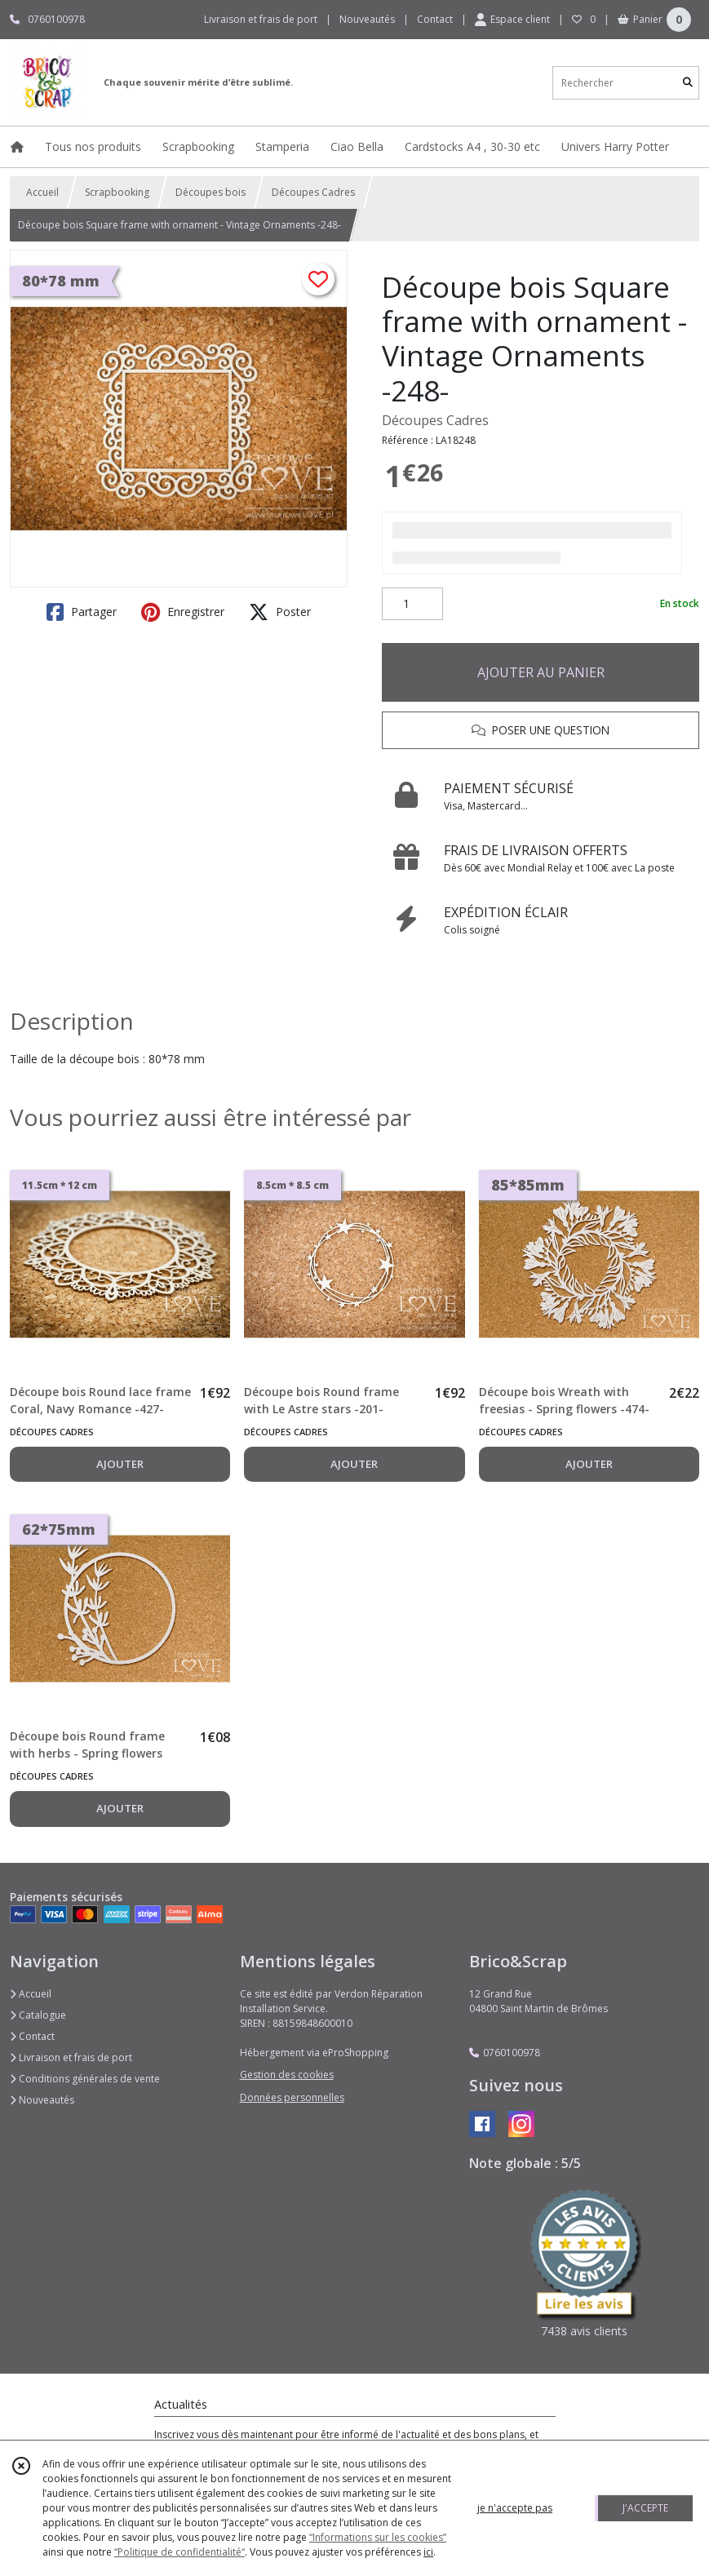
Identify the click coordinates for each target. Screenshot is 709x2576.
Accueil (42, 192)
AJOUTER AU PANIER (541, 672)
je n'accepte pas (514, 2508)
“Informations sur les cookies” (377, 2537)
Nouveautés (42, 2100)
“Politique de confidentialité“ (179, 2552)
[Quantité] (412, 603)
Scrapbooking (117, 192)
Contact (435, 19)
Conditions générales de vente (85, 2079)
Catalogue (38, 2015)
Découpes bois (210, 192)
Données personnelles (292, 2097)
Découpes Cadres (313, 192)
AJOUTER (120, 1463)
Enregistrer (182, 612)
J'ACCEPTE (645, 2508)
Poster (280, 612)
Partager (82, 612)
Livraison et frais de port (71, 2057)
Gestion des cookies (287, 2075)
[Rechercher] (687, 83)
